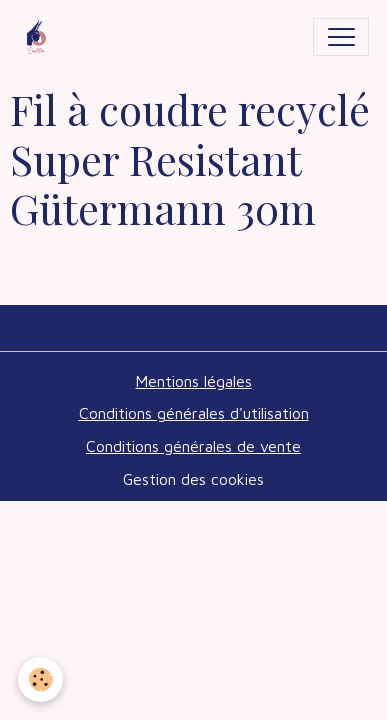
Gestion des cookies (193, 479)
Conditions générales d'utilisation (194, 413)
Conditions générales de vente (193, 446)
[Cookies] (40, 679)
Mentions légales (194, 381)
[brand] (41, 37)
